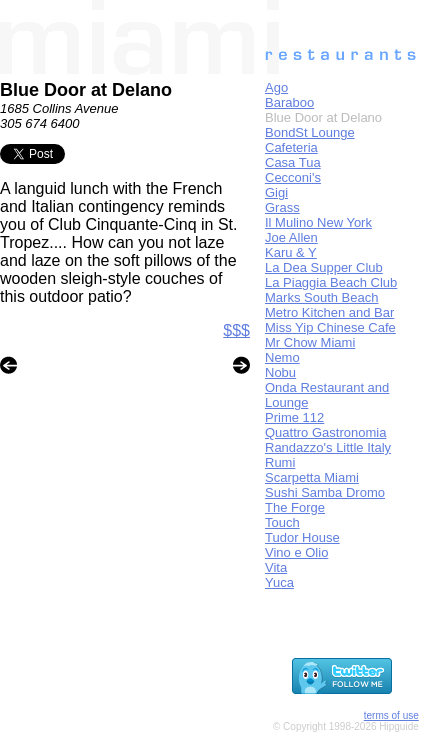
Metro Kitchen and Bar (329, 312)
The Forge (295, 507)
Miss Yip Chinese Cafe (330, 327)
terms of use (391, 715)
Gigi (276, 192)
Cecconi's (293, 177)
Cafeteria (291, 147)
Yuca (279, 582)
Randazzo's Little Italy (328, 447)
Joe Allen (291, 237)
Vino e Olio (296, 552)
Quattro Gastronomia (325, 432)
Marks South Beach (321, 297)
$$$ (236, 330)
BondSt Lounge (310, 132)
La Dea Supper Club (324, 267)
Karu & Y (291, 252)
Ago (276, 87)
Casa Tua (293, 162)
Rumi (280, 462)
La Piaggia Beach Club (331, 282)
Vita (276, 567)
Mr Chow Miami (310, 342)
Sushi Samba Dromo (325, 492)
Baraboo (289, 102)
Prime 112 (294, 417)
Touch (282, 522)
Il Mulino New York (318, 222)
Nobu (280, 372)
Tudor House (302, 537)
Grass (282, 207)
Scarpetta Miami (312, 477)
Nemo (282, 357)
